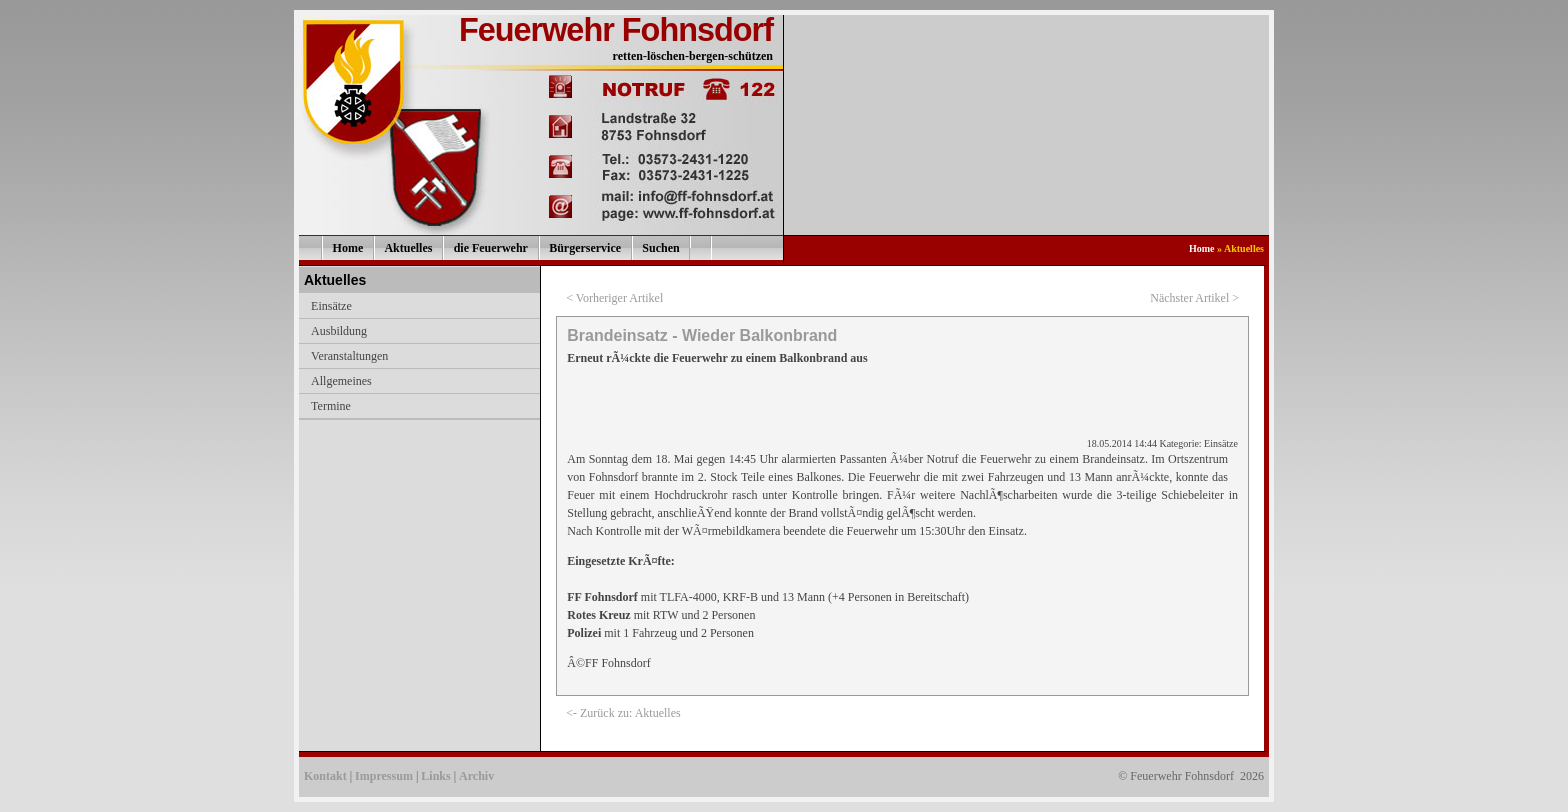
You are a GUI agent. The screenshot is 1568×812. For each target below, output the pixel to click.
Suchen (660, 248)
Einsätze (331, 306)
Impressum (384, 776)
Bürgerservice (585, 248)
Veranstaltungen (349, 356)
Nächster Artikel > (1194, 298)
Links (435, 776)
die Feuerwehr (491, 248)
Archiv (476, 776)
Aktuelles (408, 248)
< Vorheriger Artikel (614, 298)
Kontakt (325, 776)
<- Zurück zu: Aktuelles (623, 713)
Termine (331, 406)
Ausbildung (339, 331)
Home (348, 248)
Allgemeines (341, 381)
